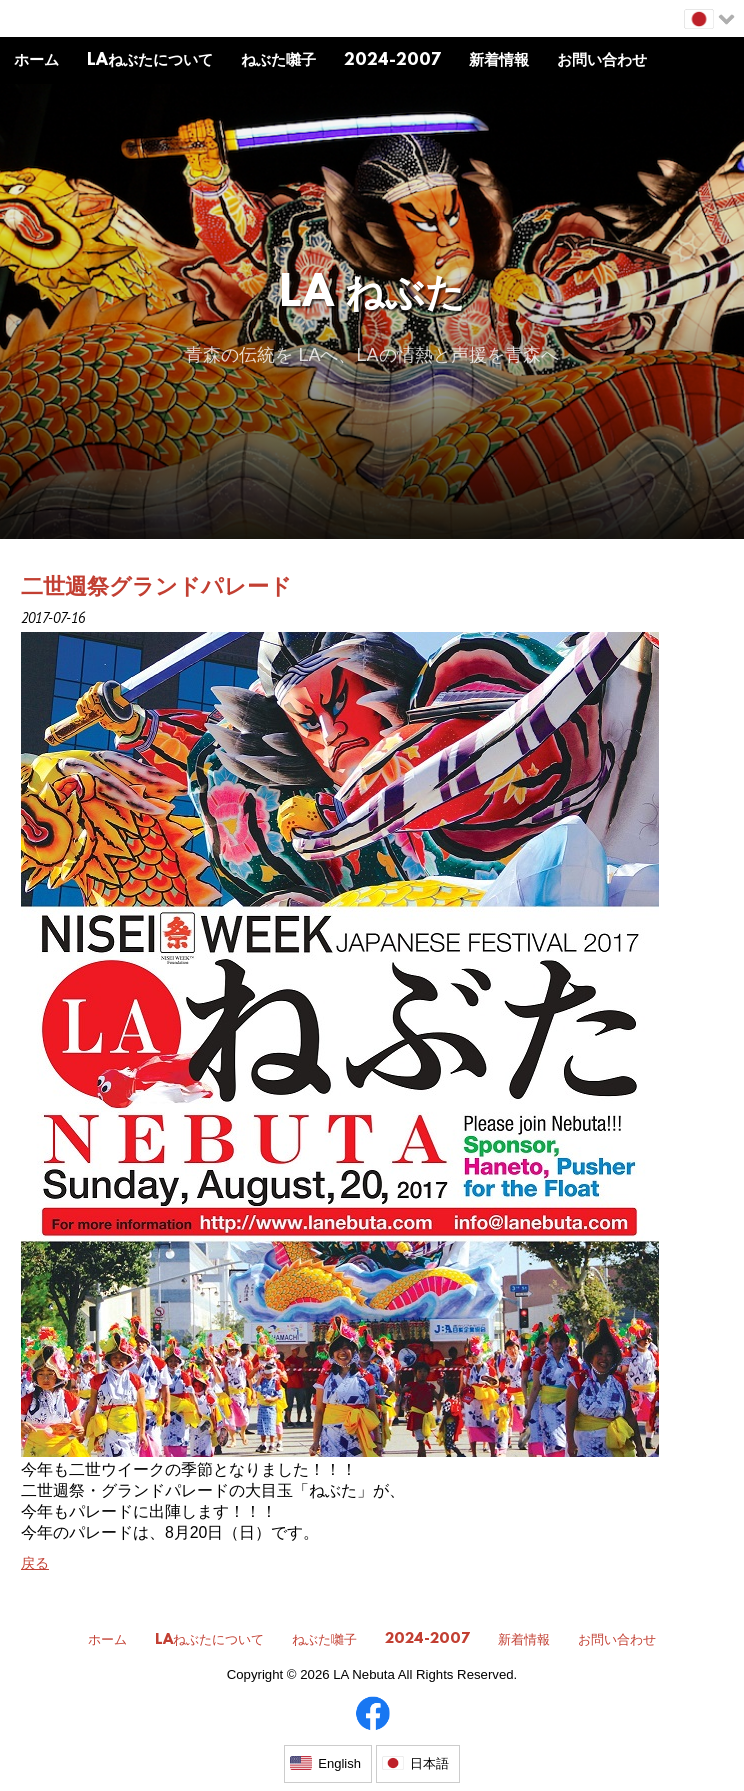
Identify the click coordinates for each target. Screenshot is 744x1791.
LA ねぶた (372, 295)
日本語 (429, 1763)
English (339, 1763)
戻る (35, 1563)
